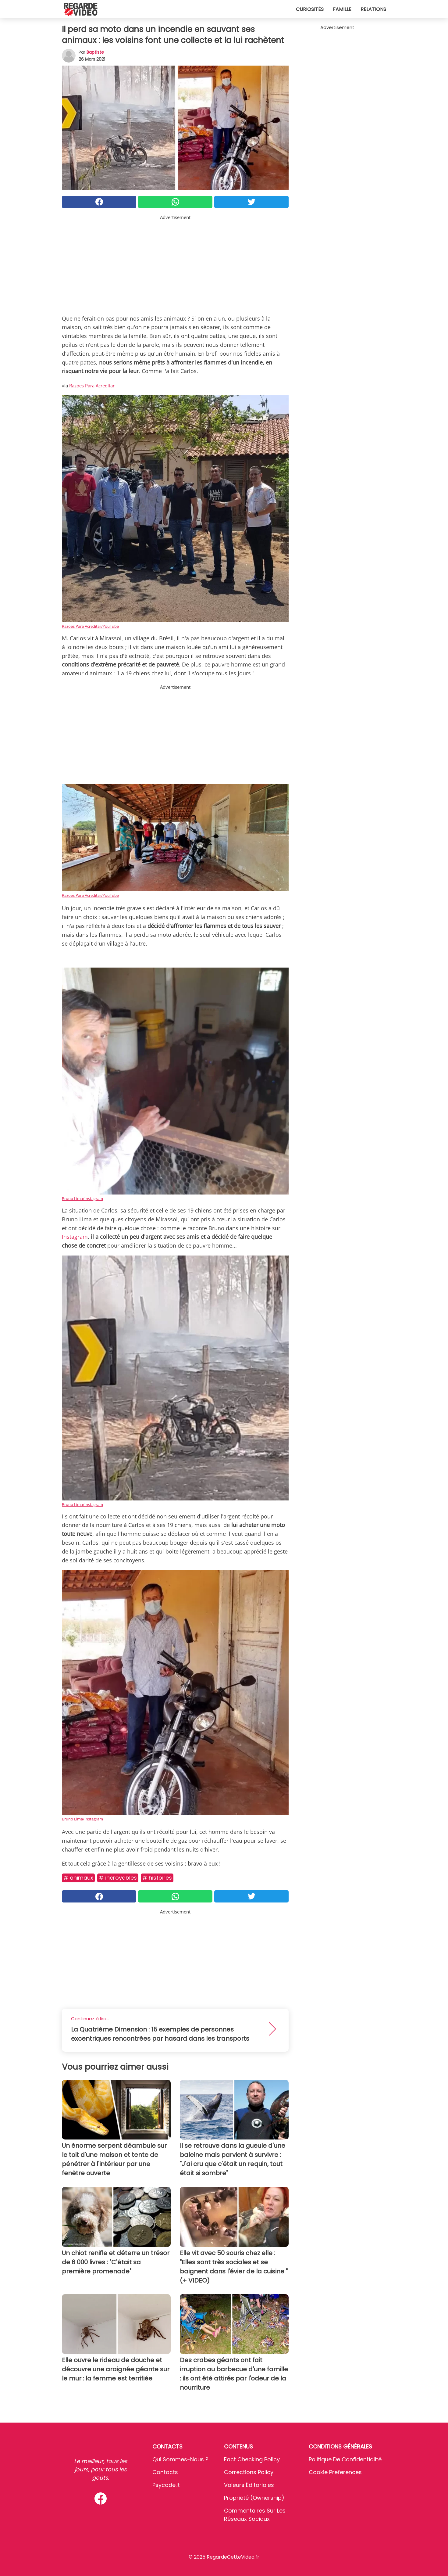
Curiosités (310, 9)
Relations (373, 9)
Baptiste (95, 52)
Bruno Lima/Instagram (82, 1198)
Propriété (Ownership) (254, 2498)
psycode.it (166, 2485)
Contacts (165, 2472)
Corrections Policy (248, 2472)
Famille (342, 9)
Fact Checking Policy (252, 2459)
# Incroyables (118, 1877)
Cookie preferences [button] (335, 2472)
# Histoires (157, 1877)
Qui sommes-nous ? (180, 2459)
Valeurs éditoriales (249, 2485)
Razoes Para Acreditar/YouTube (90, 626)
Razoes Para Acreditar (92, 386)
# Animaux (78, 1877)
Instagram (75, 1236)
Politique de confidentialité (345, 2459)
